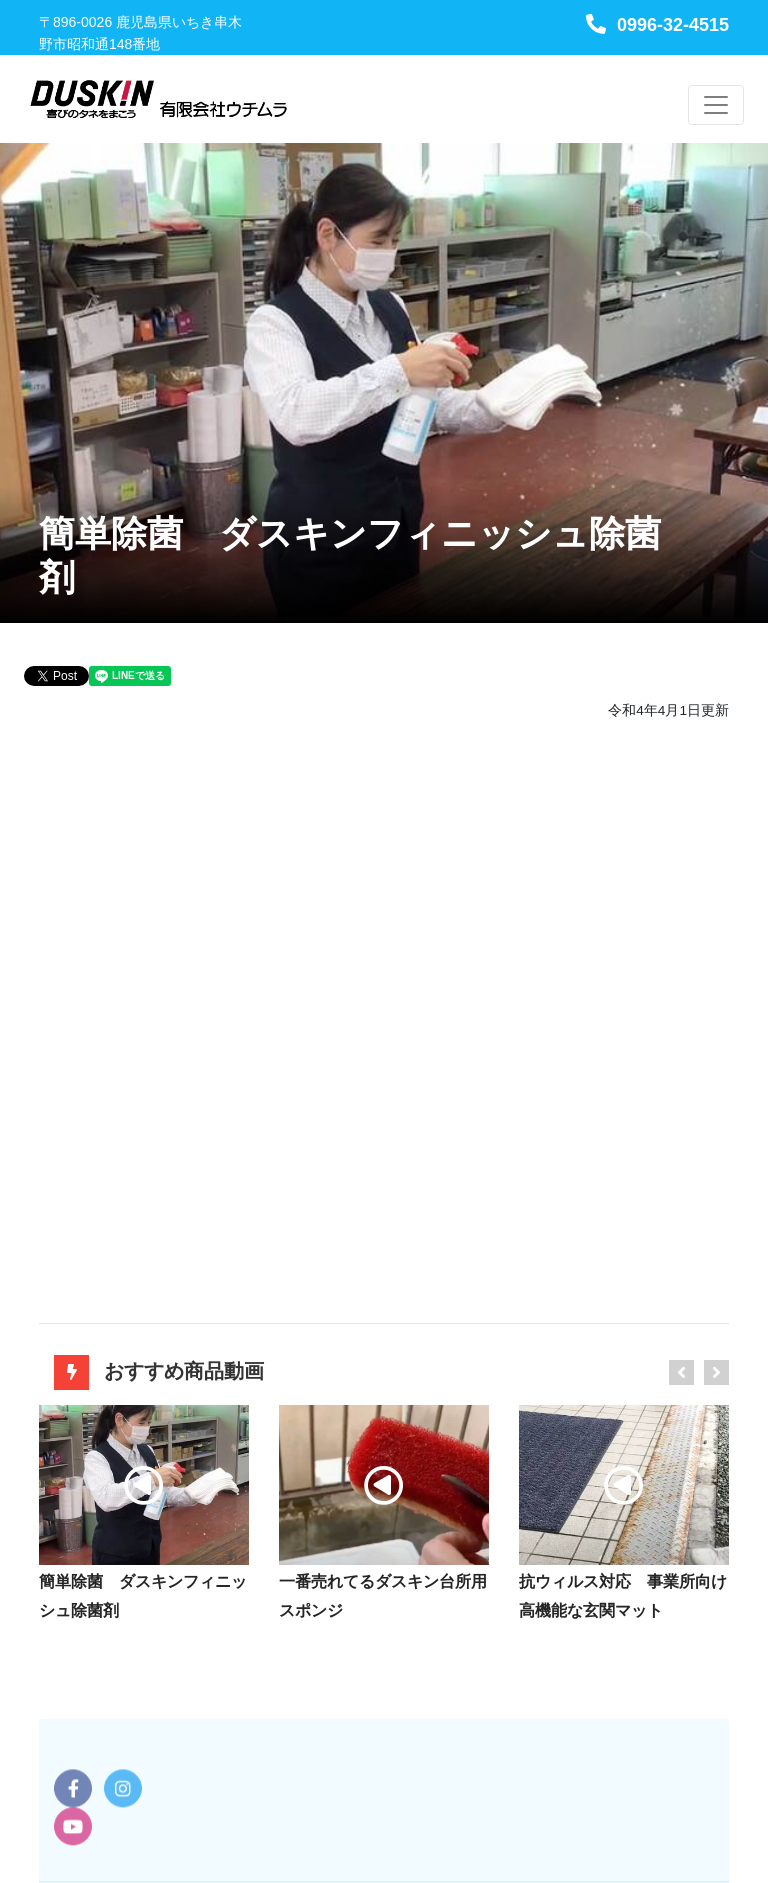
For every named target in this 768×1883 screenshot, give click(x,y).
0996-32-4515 (657, 25)
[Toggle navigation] (716, 105)
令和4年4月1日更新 (668, 710)
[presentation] (681, 1372)
